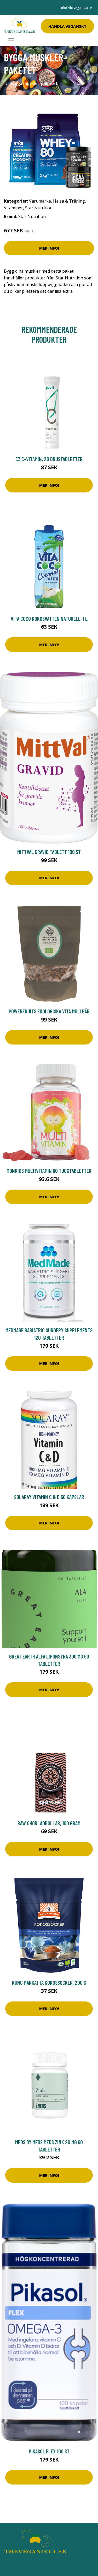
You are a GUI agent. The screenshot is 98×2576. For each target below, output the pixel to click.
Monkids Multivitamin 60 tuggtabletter (49, 1170)
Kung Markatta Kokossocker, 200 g (49, 1982)
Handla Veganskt (67, 26)
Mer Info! (49, 248)
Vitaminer (13, 208)
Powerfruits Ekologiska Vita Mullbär (49, 1011)
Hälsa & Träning (69, 201)
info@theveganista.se (76, 7)
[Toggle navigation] (11, 41)
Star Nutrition (39, 208)
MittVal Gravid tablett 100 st (49, 851)
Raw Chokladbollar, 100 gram (49, 1823)
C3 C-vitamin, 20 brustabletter (49, 459)
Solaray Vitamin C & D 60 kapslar (49, 1497)
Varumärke (40, 201)
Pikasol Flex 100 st (49, 2451)
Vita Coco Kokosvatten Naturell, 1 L (49, 618)
